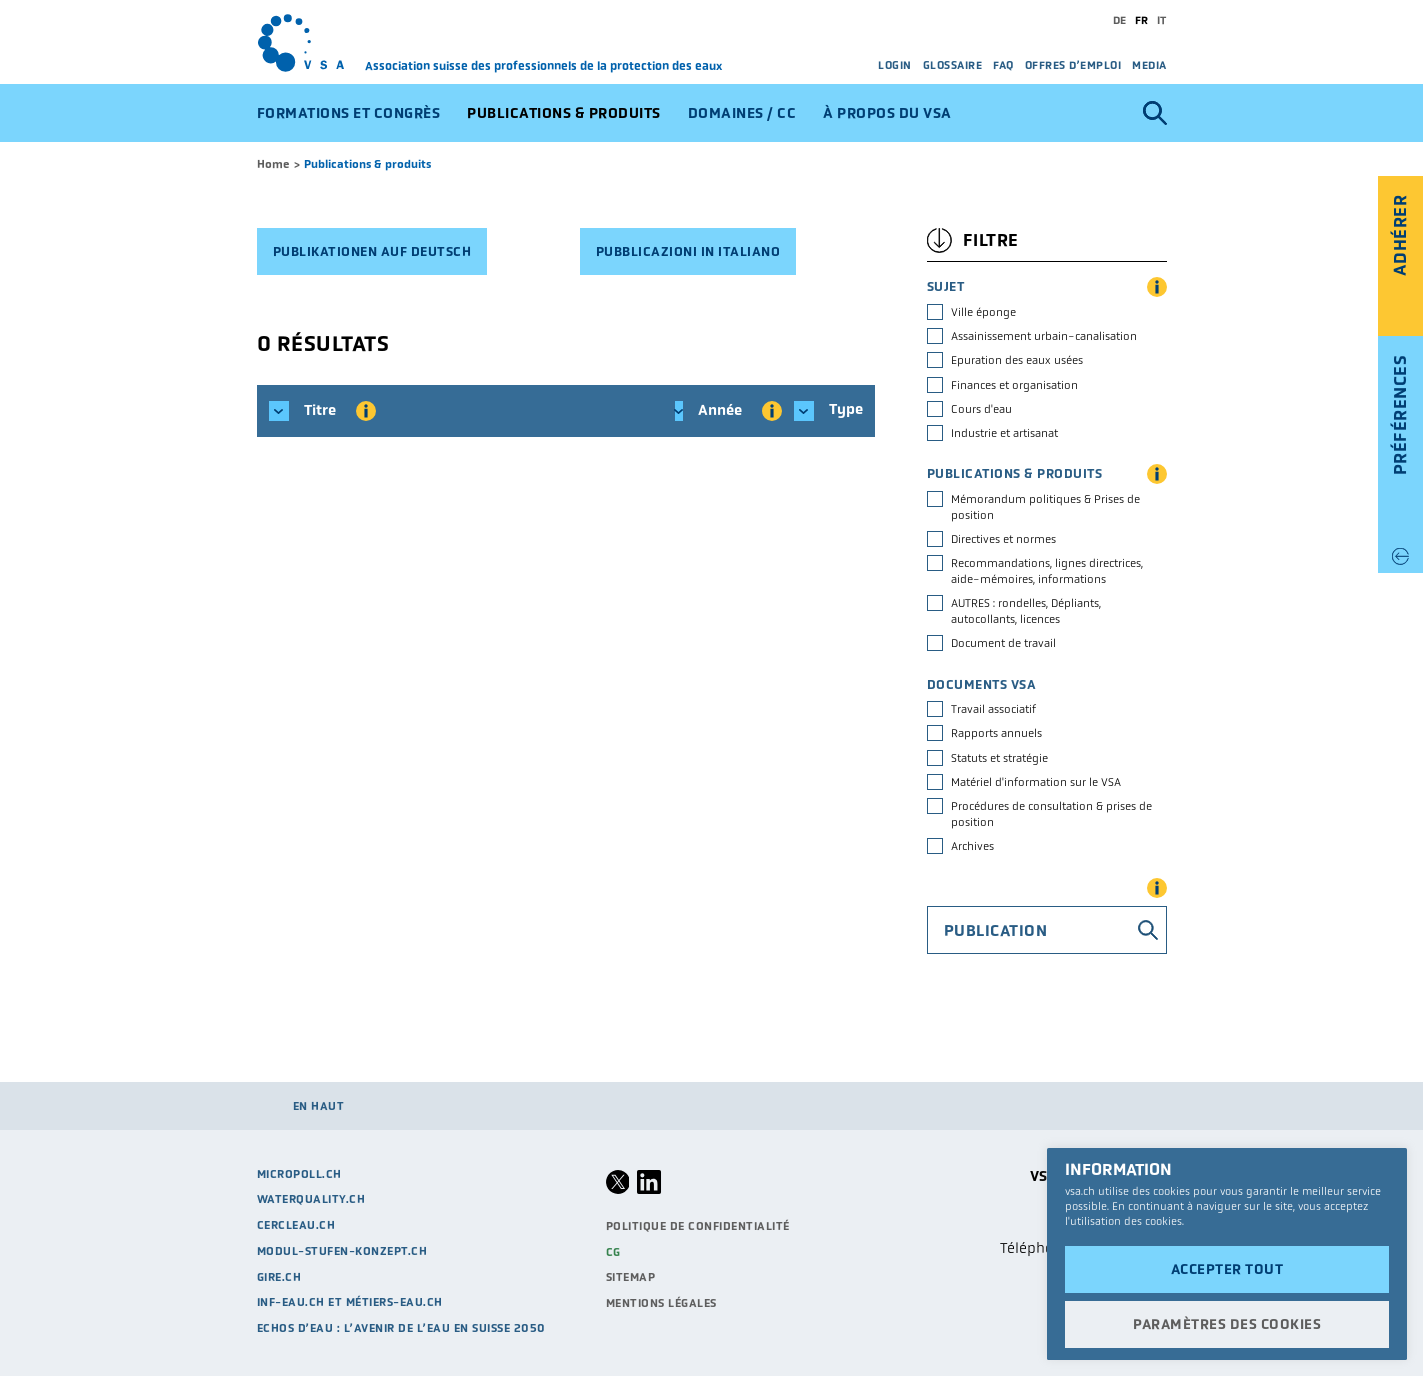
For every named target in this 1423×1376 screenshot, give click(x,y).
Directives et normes (1003, 539)
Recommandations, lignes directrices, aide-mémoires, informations (1047, 571)
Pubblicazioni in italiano (688, 251)
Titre (322, 411)
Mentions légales (661, 1303)
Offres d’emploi (1073, 65)
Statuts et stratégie (999, 758)
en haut (319, 1106)
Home (273, 164)
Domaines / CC (742, 113)
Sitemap (631, 1277)
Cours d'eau (981, 409)
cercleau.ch (296, 1225)
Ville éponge (983, 312)
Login (895, 65)
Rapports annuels (996, 733)
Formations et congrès (349, 113)
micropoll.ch (299, 1174)
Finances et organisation (1014, 385)
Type (828, 411)
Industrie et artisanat (1004, 433)
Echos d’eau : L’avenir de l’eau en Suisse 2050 (401, 1328)
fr (1142, 20)
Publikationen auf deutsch (372, 251)
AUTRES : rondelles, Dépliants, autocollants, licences (1026, 611)
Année (723, 411)
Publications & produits (564, 113)
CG (613, 1252)
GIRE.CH (279, 1277)
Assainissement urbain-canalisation (1044, 336)
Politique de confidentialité (698, 1226)
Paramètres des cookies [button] (1227, 1324)
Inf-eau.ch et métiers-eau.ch (350, 1302)
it (1162, 20)
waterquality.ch (311, 1199)
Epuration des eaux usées (1017, 360)
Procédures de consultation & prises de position (1051, 814)
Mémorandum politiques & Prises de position (1045, 507)
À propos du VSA (887, 113)
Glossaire (953, 65)
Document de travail (1003, 643)
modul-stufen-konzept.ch (342, 1251)
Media (1149, 65)
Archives (972, 846)
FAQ (1003, 65)
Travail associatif (993, 709)
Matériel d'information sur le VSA (1036, 782)
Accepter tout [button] (1227, 1269)
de (1120, 20)
